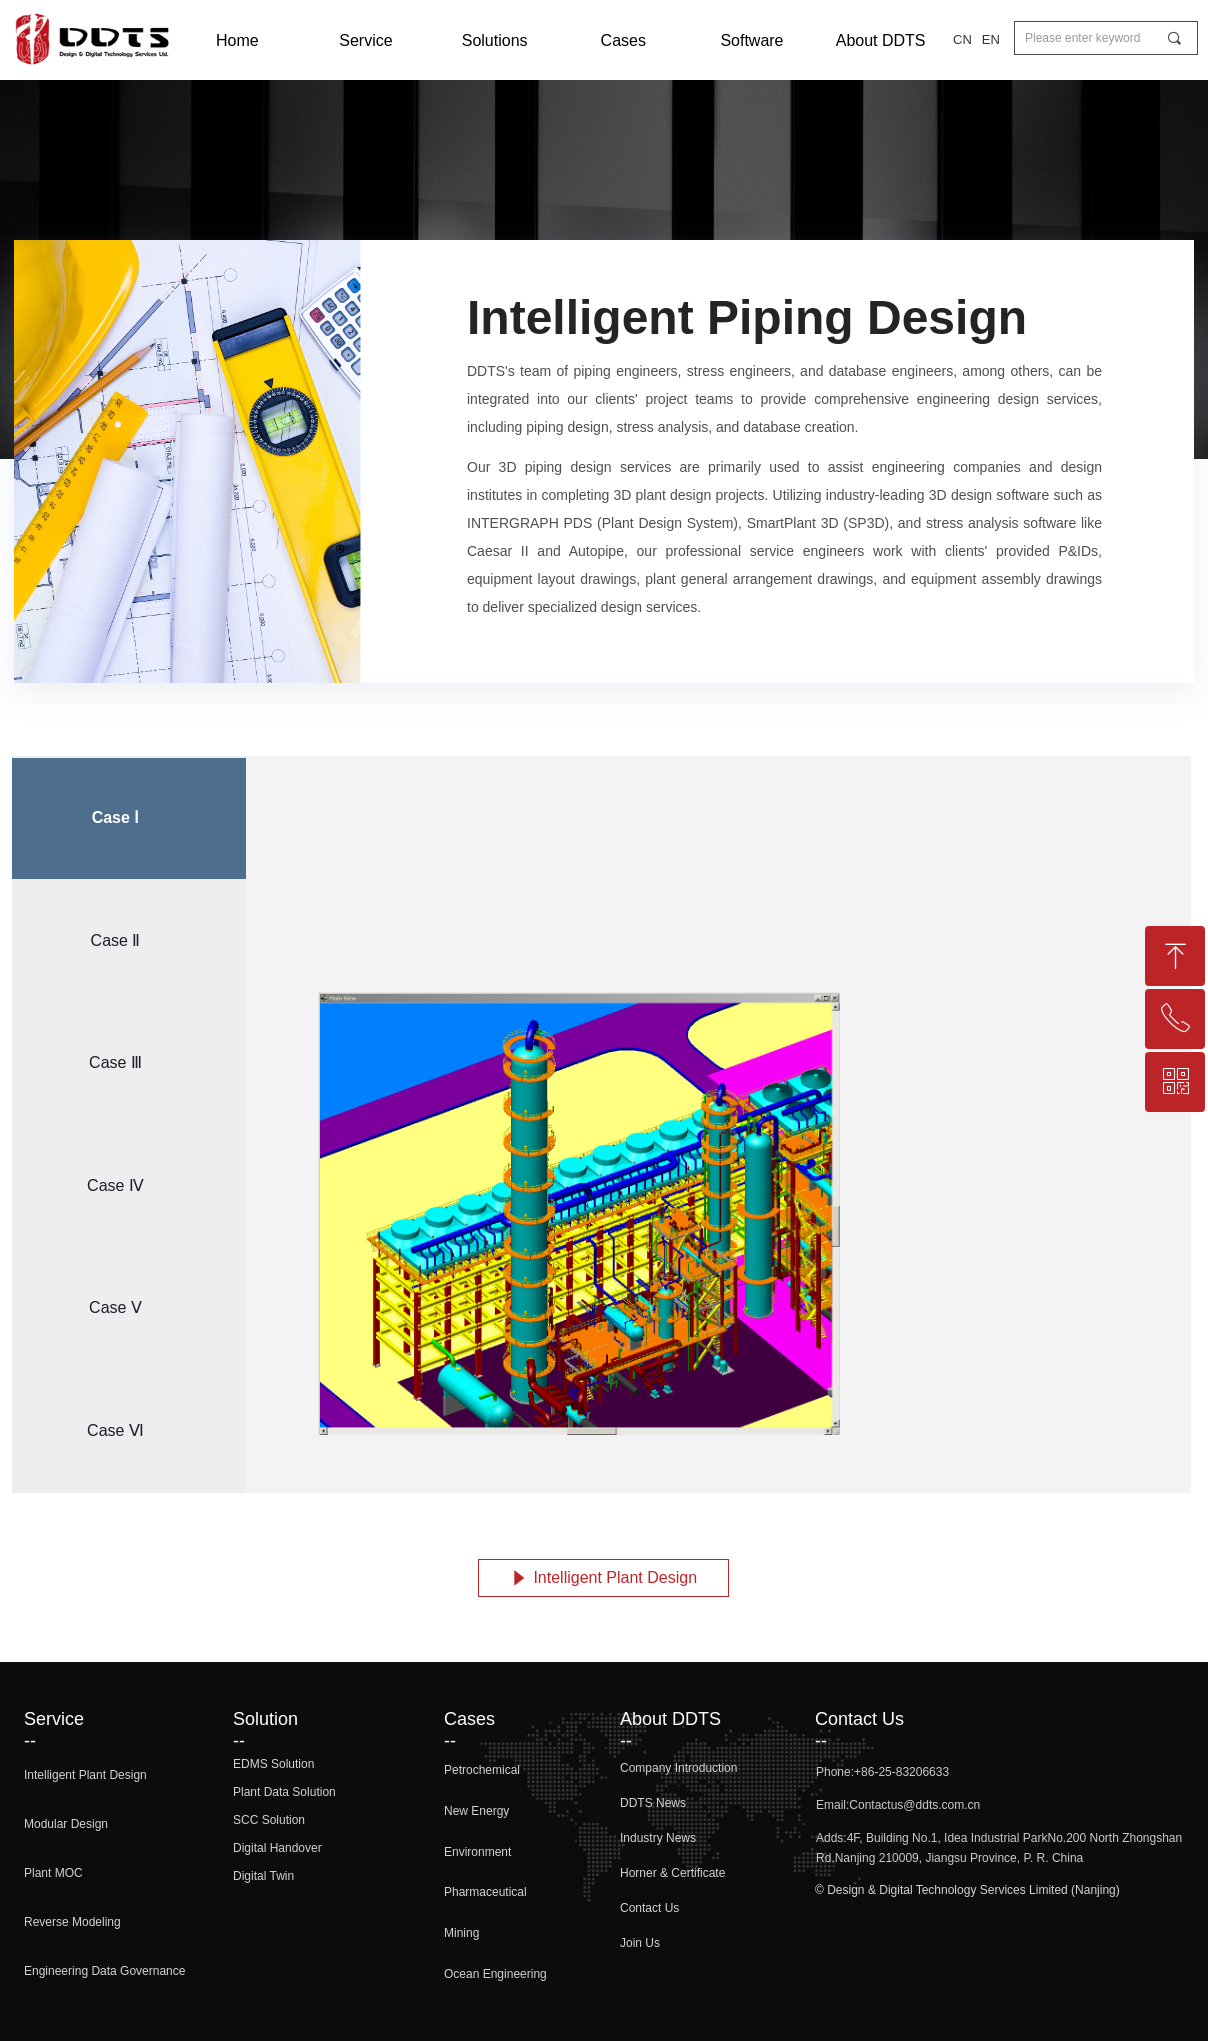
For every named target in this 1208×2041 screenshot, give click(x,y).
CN (962, 39)
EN (991, 39)
